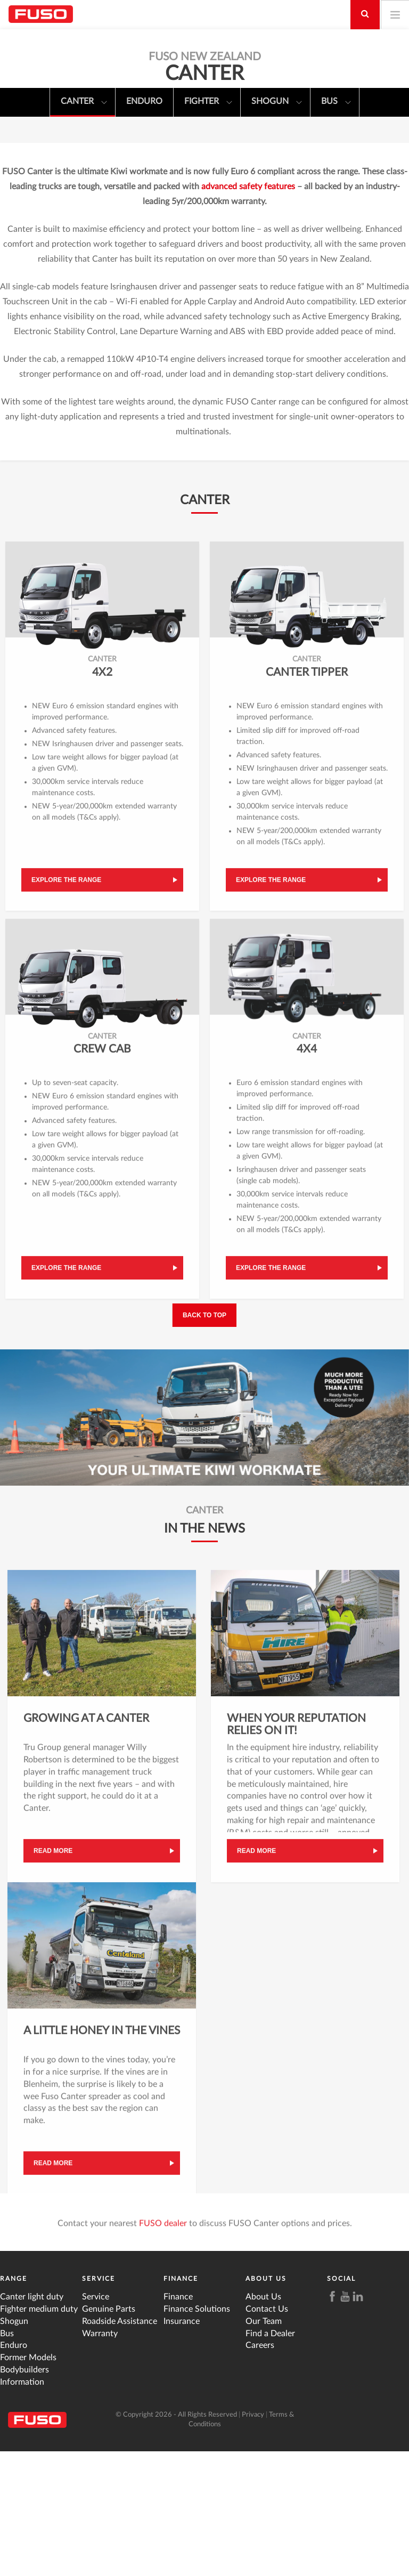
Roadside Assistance (119, 2445)
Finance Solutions (196, 2433)
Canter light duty (31, 2421)
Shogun (276, 102)
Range (13, 2403)
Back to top (204, 1439)
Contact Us (267, 2433)
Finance (180, 2403)
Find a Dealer (270, 2457)
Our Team (264, 2445)
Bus (336, 102)
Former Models (28, 2482)
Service (98, 2403)
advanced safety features (248, 310)
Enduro (144, 101)
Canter (84, 102)
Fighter (208, 102)
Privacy (253, 2539)
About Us (266, 2403)
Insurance (181, 2445)
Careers (260, 2470)
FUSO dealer (163, 2352)
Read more (53, 1980)
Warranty (100, 2457)
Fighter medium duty (39, 2433)
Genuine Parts (108, 2433)
